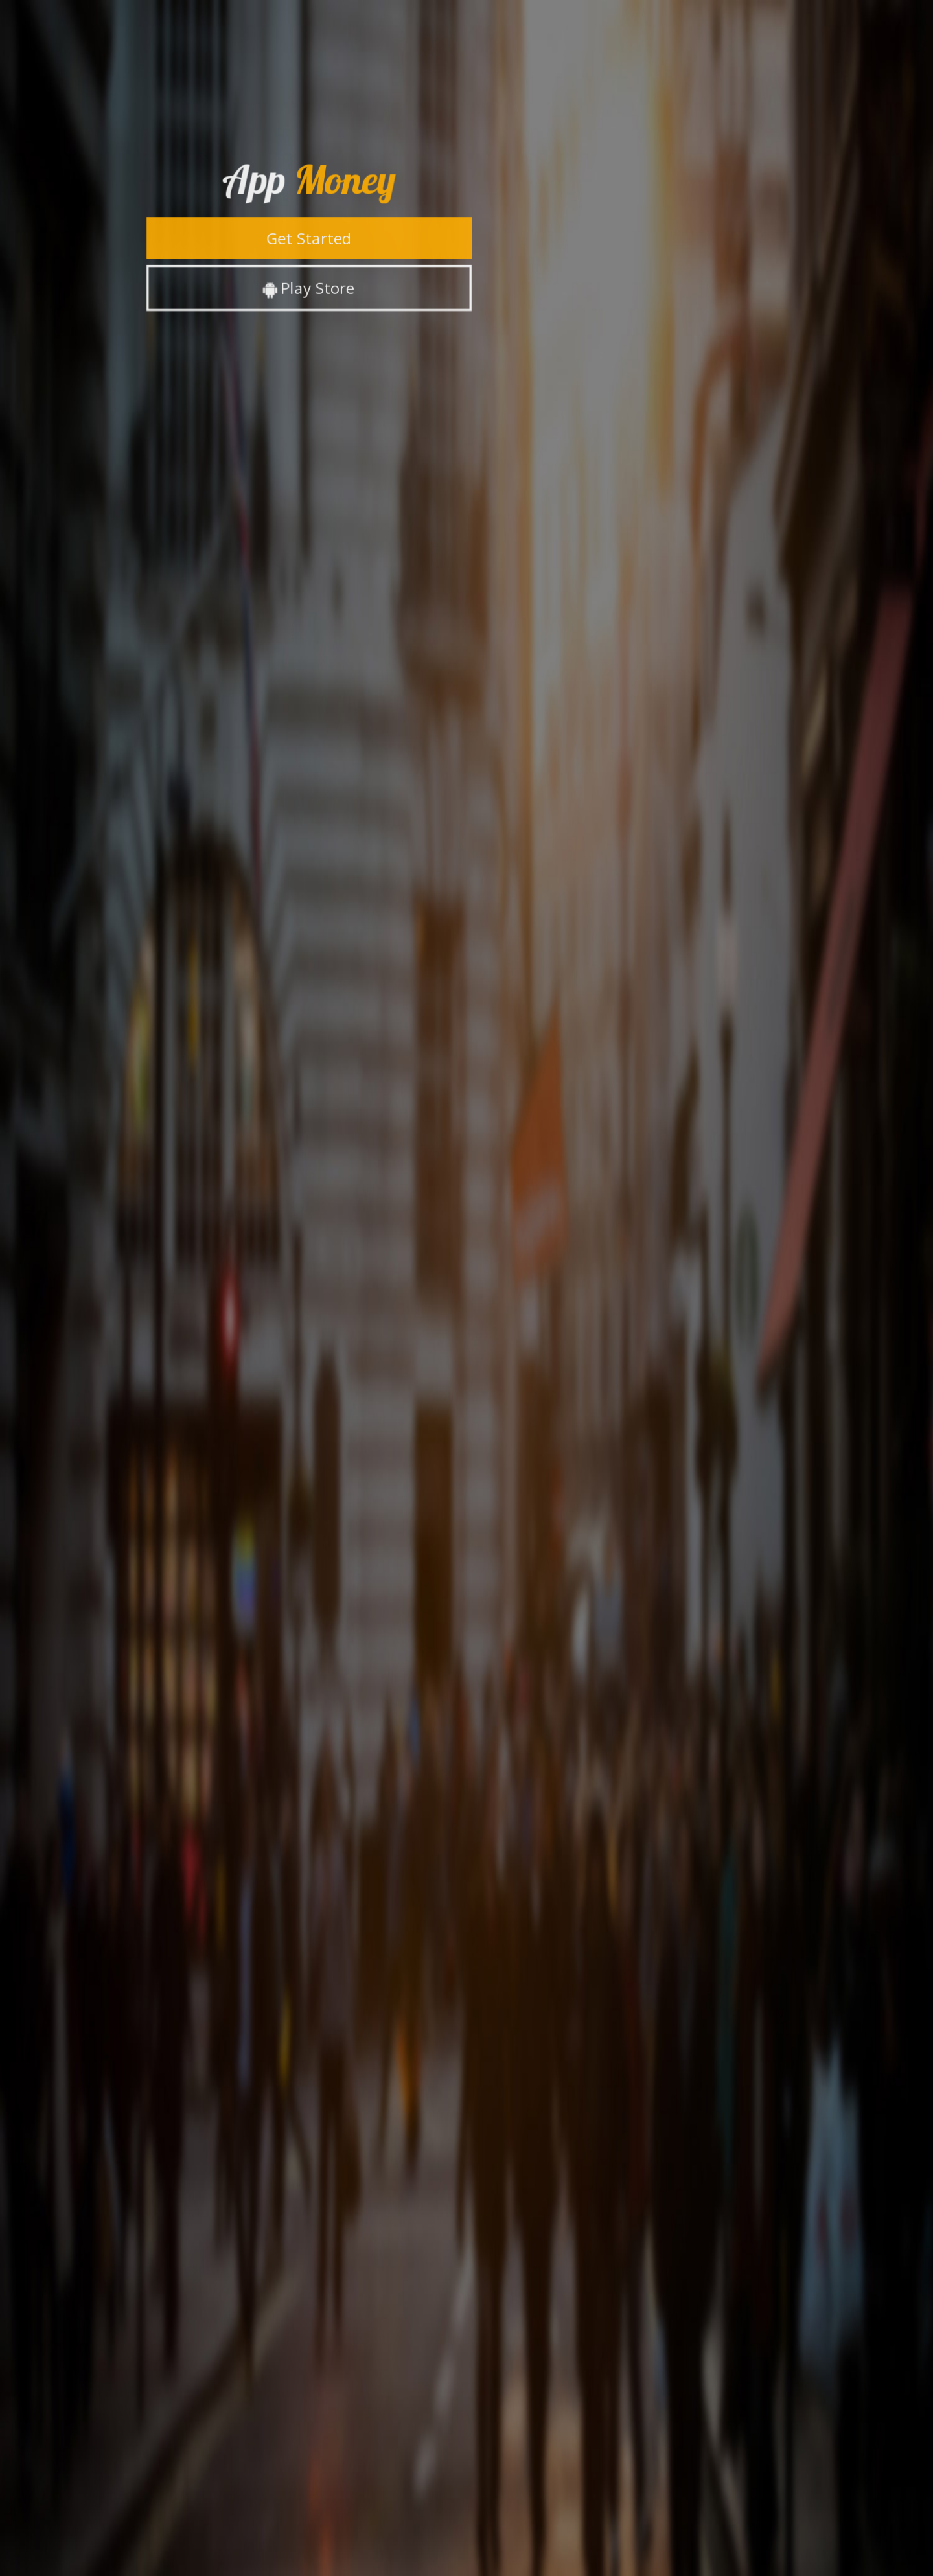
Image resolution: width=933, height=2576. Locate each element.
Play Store (308, 287)
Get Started (308, 237)
